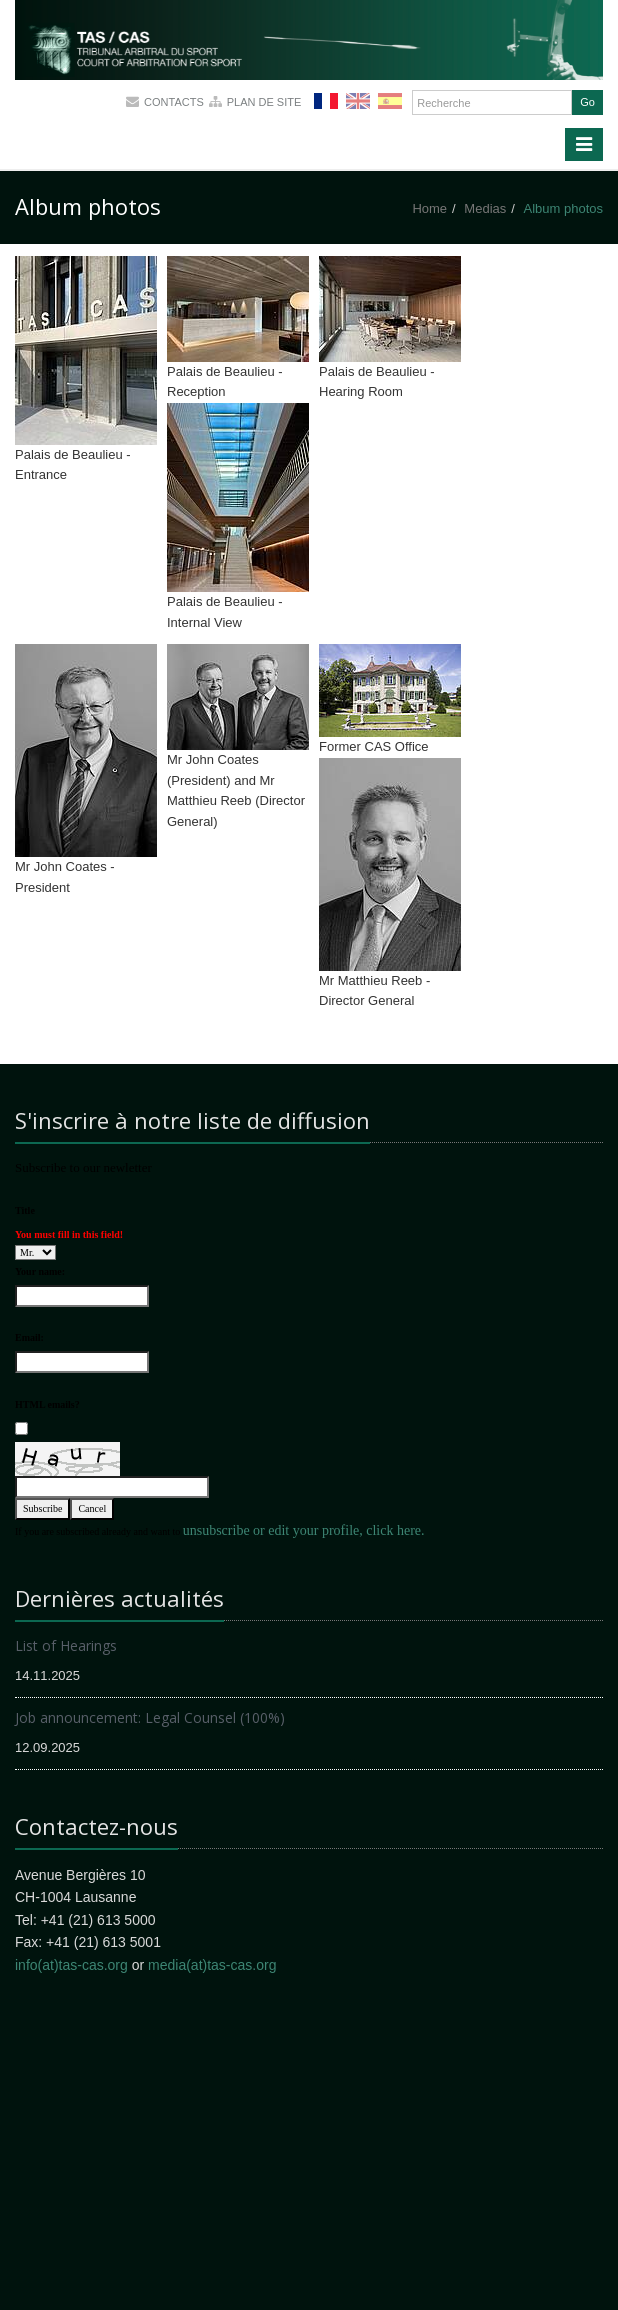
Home (429, 208)
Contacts (174, 102)
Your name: (40, 1271)
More (190, 70)
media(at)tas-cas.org (212, 1965)
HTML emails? (47, 1404)
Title (25, 1210)
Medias (485, 208)
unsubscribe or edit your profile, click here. (304, 1530)
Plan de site (264, 102)
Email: (29, 1337)
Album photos (564, 208)
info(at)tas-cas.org (71, 1965)
